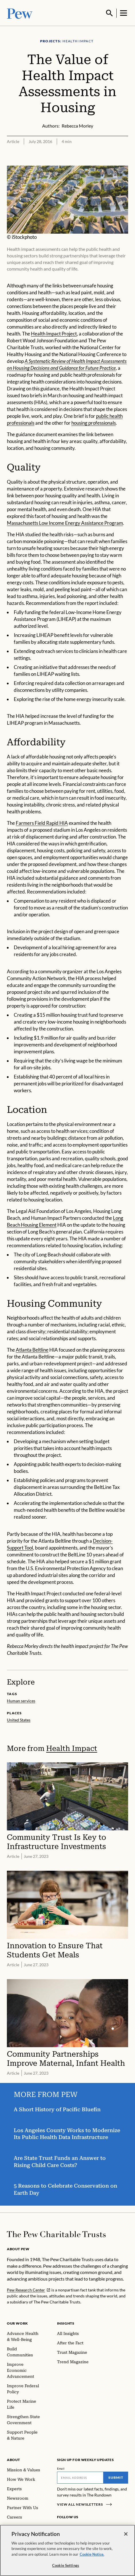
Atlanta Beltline (32, 1349)
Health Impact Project (54, 333)
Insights (66, 2323)
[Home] (56, 2234)
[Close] (126, 2534)
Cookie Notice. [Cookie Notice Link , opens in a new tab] (92, 2554)
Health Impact (71, 1747)
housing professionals (93, 422)
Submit (115, 2477)
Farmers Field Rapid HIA (42, 822)
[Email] (80, 2477)
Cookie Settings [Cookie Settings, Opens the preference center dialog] (65, 2565)
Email (61, 2467)
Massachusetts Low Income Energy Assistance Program (65, 522)
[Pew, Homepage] (20, 13)
